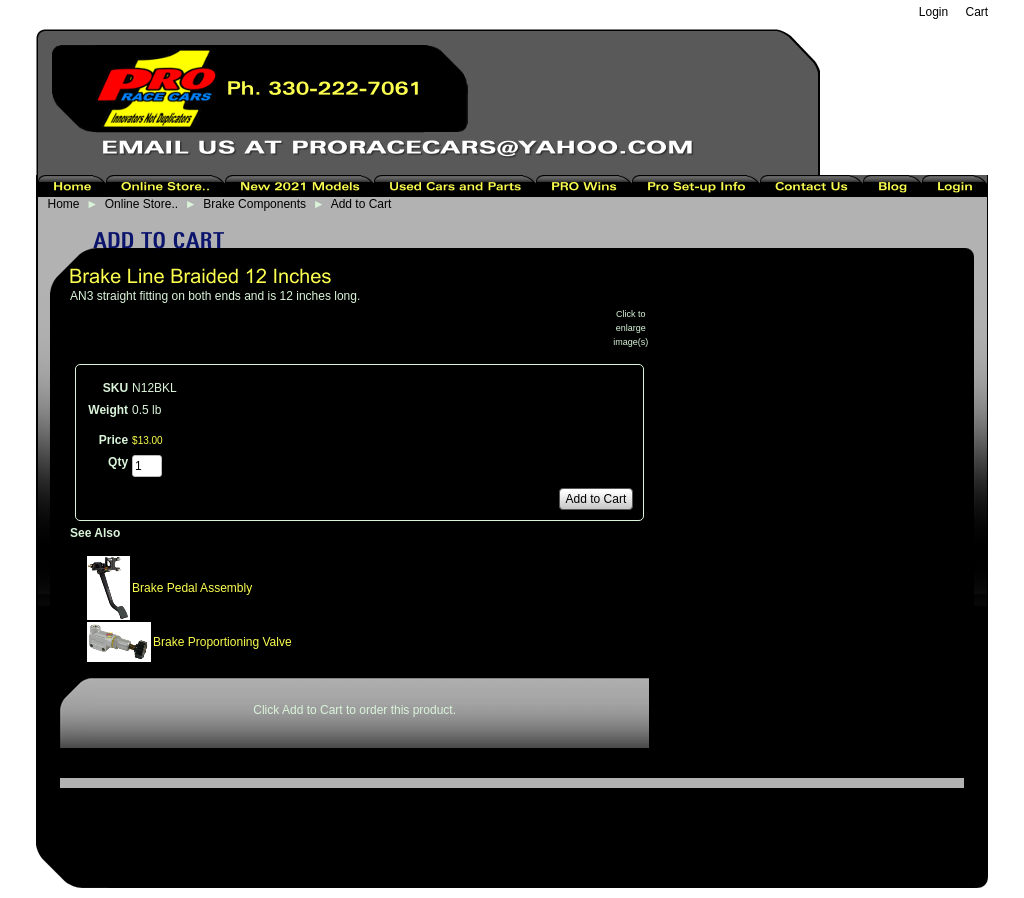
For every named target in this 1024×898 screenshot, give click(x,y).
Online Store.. (141, 204)
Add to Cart (361, 204)
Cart (977, 12)
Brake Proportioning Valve (222, 642)
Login (933, 12)
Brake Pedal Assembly (192, 588)
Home (64, 204)
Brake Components (254, 204)
